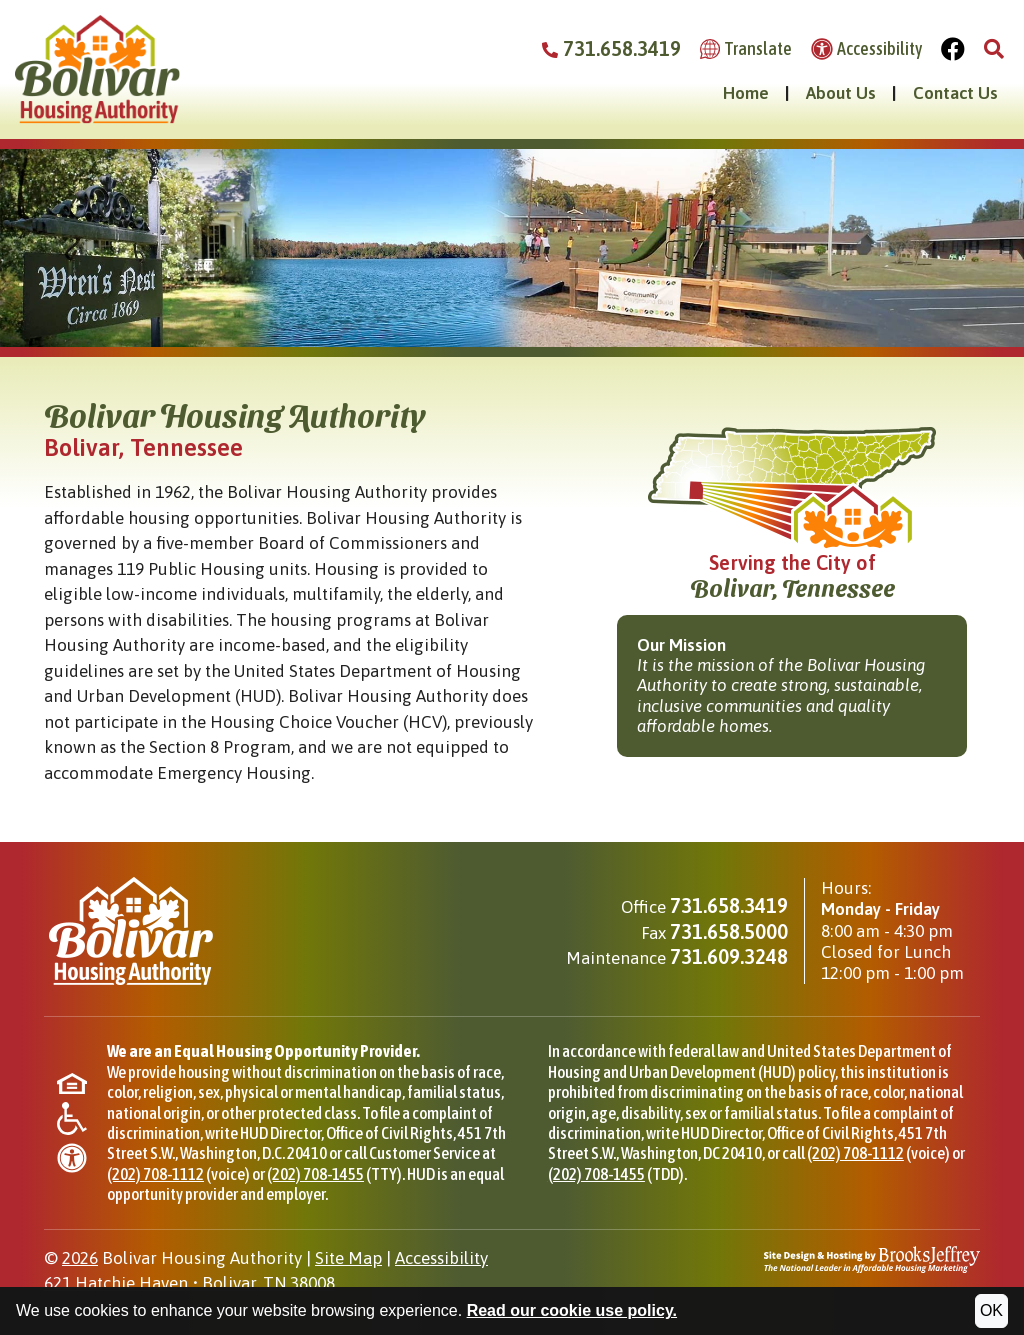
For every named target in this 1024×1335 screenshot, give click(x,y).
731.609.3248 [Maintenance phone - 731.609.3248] (729, 956)
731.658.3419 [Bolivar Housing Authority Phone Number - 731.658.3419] (611, 48)
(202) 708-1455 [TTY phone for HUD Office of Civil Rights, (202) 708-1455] (315, 1174)
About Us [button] (841, 93)
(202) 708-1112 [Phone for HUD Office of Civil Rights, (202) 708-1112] (155, 1174)
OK (991, 1310)
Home (746, 93)
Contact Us (955, 93)
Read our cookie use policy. (572, 1310)
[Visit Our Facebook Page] (953, 49)
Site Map (348, 1258)
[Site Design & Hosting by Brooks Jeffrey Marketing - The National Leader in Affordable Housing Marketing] (872, 1258)
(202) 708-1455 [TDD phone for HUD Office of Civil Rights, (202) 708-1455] (596, 1174)
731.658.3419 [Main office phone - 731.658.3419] (729, 905)
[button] (994, 49)
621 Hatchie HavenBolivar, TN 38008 (189, 1283)
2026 (80, 1258)
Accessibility (441, 1258)
